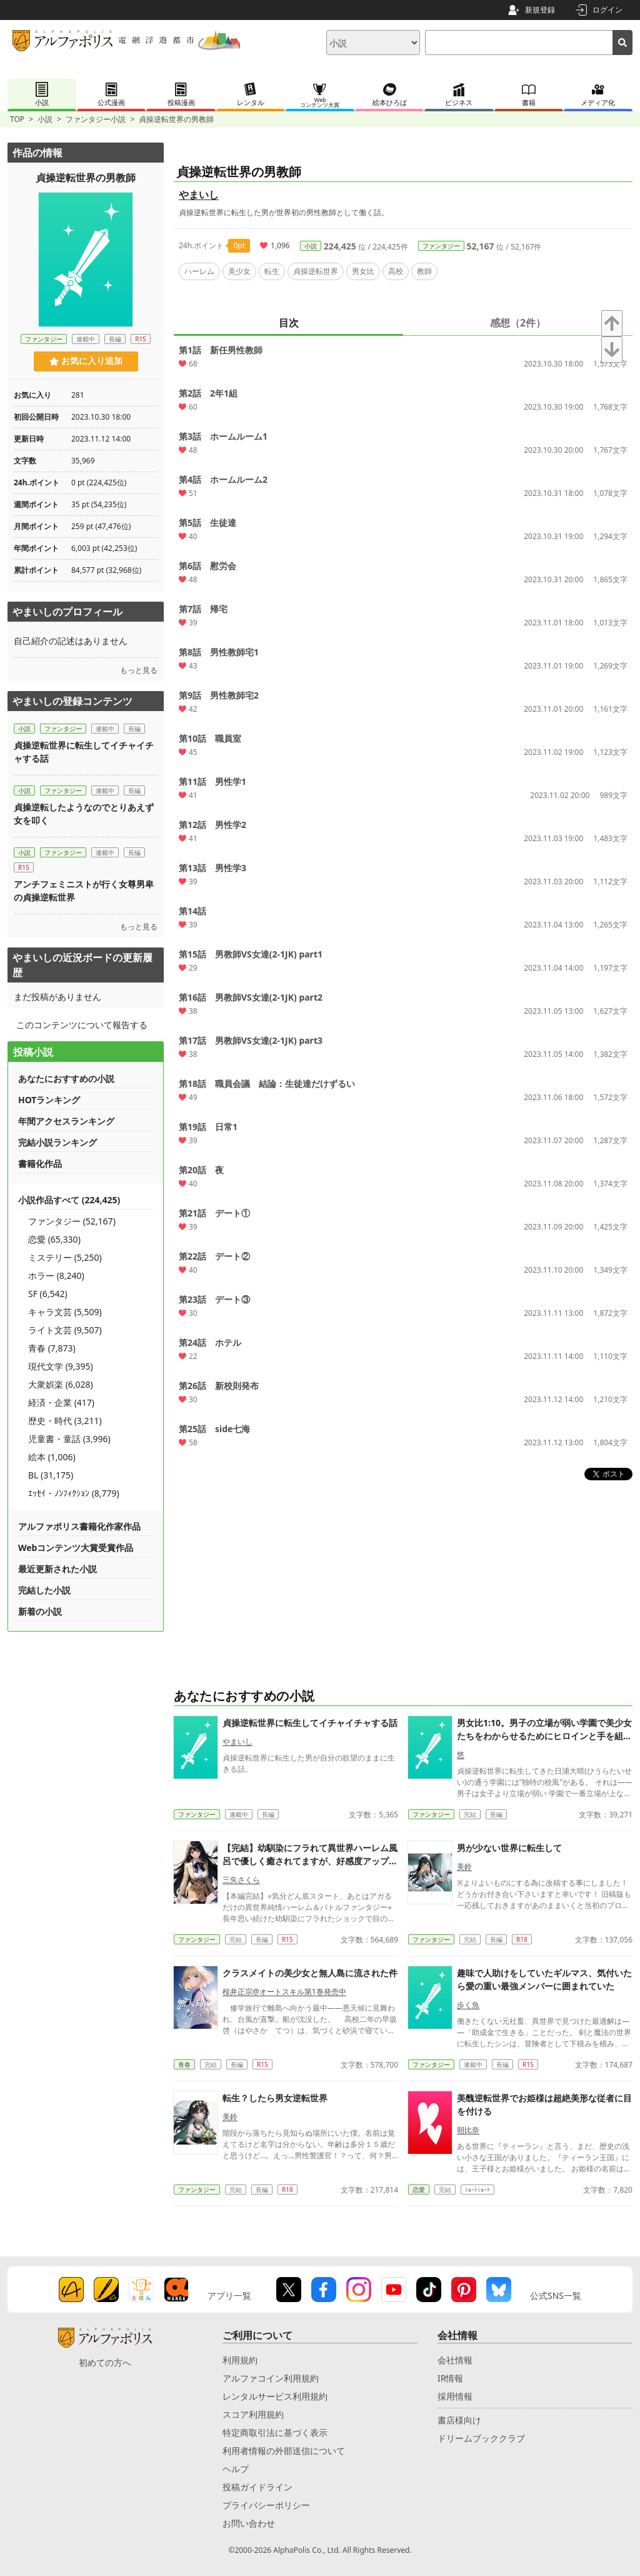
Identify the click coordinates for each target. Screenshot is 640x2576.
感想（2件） (518, 323)
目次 (289, 323)
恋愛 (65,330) (54, 1239)
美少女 (239, 271)
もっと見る (139, 670)
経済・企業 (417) (61, 1402)
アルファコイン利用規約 (270, 2378)
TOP (17, 119)
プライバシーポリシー (266, 2505)
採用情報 (455, 2396)
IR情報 (450, 2378)
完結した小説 (44, 1590)
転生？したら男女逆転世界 (275, 2098)
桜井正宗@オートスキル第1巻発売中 (284, 1991)
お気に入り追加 (85, 361)
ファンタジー (441, 245)
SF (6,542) (48, 1294)
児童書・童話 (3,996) (69, 1439)
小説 (45, 119)
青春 (184, 2064)
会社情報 (455, 2360)
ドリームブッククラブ (481, 2438)
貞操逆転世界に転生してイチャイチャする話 (310, 1723)
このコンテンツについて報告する (82, 1025)
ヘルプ (235, 2469)
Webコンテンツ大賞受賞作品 (75, 1547)
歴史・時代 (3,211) (65, 1421)
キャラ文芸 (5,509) (65, 1312)
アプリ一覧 (229, 2295)
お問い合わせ (248, 2523)
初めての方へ (105, 2362)
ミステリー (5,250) (65, 1257)
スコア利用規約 (253, 2414)
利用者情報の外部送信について (283, 2451)
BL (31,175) (50, 1475)
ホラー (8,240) (56, 1275)
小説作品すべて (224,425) (69, 1200)
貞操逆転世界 (315, 271)
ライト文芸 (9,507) (65, 1330)
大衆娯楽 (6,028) (60, 1384)
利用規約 (240, 2360)
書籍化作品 (40, 1163)
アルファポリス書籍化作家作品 (79, 1526)
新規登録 (540, 9)
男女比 (363, 271)
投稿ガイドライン (257, 2487)
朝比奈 (468, 2129)
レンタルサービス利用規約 (275, 2396)
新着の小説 (40, 1611)
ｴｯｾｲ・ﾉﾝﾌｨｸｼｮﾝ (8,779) (73, 1493)
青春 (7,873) (52, 1348)
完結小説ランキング (57, 1142)
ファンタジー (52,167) (72, 1221)
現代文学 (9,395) (60, 1366)
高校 (395, 271)
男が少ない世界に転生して (509, 1848)
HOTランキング (49, 1100)
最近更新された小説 (57, 1569)
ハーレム (199, 271)
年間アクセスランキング (66, 1121)
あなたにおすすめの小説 (66, 1078)
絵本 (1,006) (52, 1457)
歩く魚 (468, 2004)
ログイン (607, 9)
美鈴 (464, 1866)
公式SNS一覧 (555, 2295)
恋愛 (418, 2189)
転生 (271, 271)
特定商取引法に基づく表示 (275, 2432)
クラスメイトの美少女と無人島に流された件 (310, 1973)
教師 (424, 271)
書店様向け (459, 2420)
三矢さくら (241, 1879)
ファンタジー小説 (96, 119)
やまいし (199, 194)
